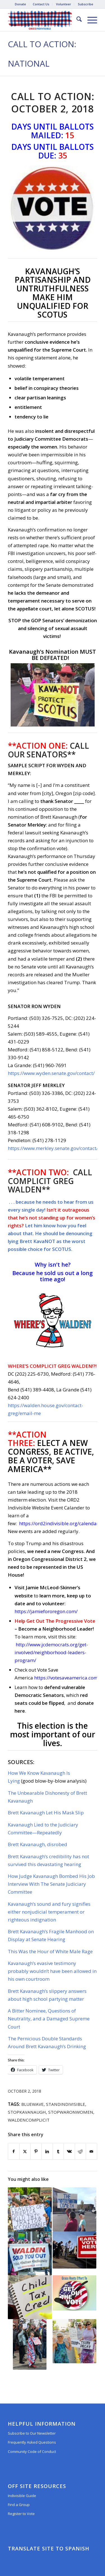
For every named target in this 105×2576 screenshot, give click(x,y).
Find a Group (19, 2504)
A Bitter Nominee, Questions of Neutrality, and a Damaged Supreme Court (49, 2018)
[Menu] (89, 20)
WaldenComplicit (29, 2120)
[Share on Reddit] (80, 2151)
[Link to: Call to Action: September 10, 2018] (74, 2209)
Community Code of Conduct (32, 2451)
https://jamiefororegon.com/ (46, 1611)
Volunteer (63, 4)
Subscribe (85, 4)
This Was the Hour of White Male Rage (50, 1951)
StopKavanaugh (27, 2112)
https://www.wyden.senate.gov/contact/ (51, 1073)
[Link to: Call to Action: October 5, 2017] (30, 2344)
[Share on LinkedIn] (47, 2151)
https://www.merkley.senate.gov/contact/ (53, 1148)
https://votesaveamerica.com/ (67, 1677)
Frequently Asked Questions (32, 2442)
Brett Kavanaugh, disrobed (37, 1844)
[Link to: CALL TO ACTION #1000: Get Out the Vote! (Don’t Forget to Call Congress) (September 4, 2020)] (74, 2293)
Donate (20, 4)
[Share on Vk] (69, 2151)
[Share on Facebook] (13, 2151)
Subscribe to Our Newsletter (32, 2433)
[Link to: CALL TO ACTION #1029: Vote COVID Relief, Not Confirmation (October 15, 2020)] (74, 2250)
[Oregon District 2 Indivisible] (43, 20)
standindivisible (65, 2104)
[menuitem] (20, 4)
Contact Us (41, 4)
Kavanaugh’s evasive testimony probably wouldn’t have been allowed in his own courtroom (52, 1971)
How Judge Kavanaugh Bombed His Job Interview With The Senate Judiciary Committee (51, 1884)
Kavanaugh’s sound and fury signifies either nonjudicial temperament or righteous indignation (49, 1912)
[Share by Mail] (91, 2151)
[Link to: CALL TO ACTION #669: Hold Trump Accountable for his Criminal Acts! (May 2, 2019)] (74, 2341)
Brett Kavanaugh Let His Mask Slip (46, 1812)
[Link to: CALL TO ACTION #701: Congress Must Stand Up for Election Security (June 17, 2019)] (30, 2209)
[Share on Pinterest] (36, 2151)
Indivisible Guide (22, 2495)
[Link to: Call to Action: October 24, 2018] (30, 2253)
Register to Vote (21, 2513)
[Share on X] (25, 2151)
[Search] (76, 20)
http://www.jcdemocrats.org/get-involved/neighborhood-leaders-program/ (51, 1652)
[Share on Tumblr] (58, 2151)
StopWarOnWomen (70, 2112)
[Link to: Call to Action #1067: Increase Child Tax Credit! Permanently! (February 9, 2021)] (30, 2297)
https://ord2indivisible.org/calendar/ (59, 1523)
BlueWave (32, 2104)
